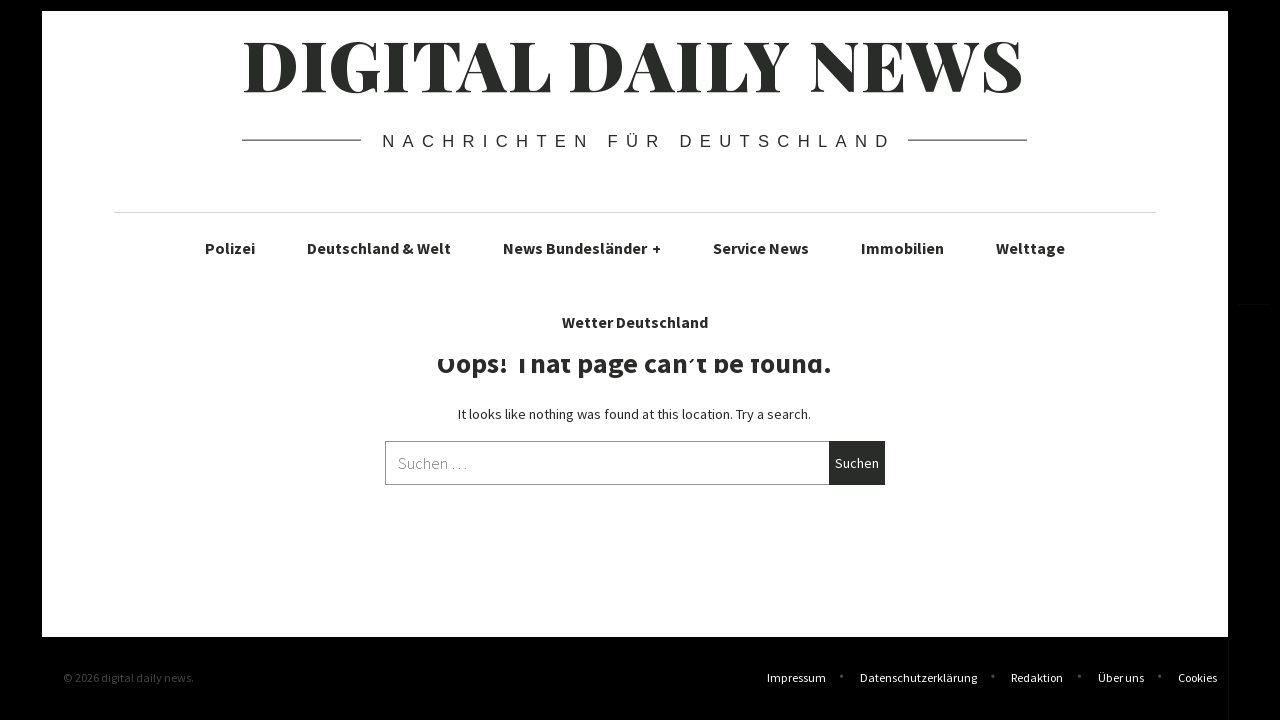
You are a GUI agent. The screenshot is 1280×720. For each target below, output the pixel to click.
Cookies (1197, 679)
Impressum (796, 679)
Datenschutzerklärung (918, 679)
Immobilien (902, 248)
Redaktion (1037, 679)
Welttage (1030, 248)
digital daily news (633, 63)
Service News (761, 248)
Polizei (230, 248)
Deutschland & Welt (379, 248)
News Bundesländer (582, 248)
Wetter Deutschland (635, 322)
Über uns (1121, 679)
